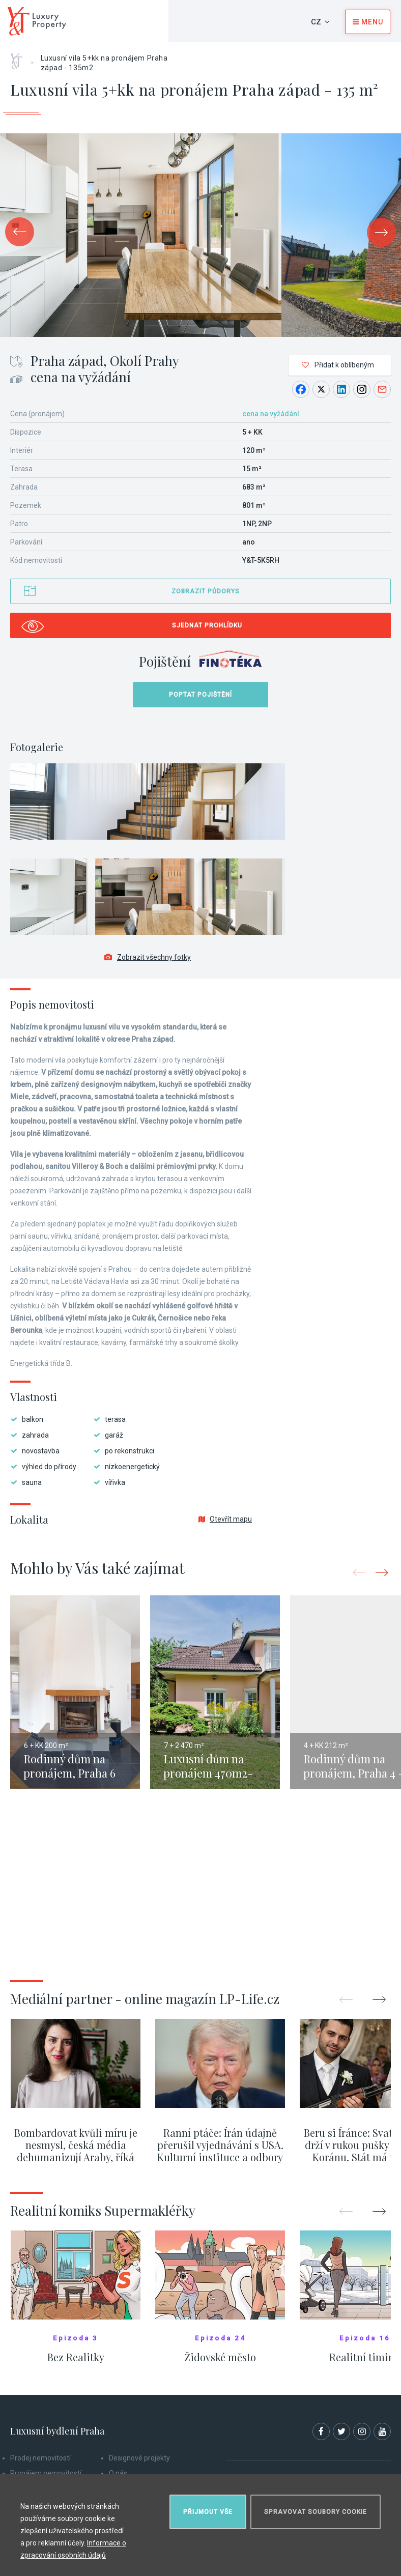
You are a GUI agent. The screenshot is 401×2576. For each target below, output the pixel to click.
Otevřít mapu (225, 1519)
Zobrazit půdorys (205, 591)
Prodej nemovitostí (40, 2458)
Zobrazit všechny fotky (147, 957)
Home (20, 57)
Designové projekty (139, 2458)
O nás (118, 2473)
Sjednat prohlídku (207, 625)
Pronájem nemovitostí (45, 2473)
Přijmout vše (208, 2511)
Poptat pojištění (200, 694)
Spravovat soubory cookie (315, 2511)
